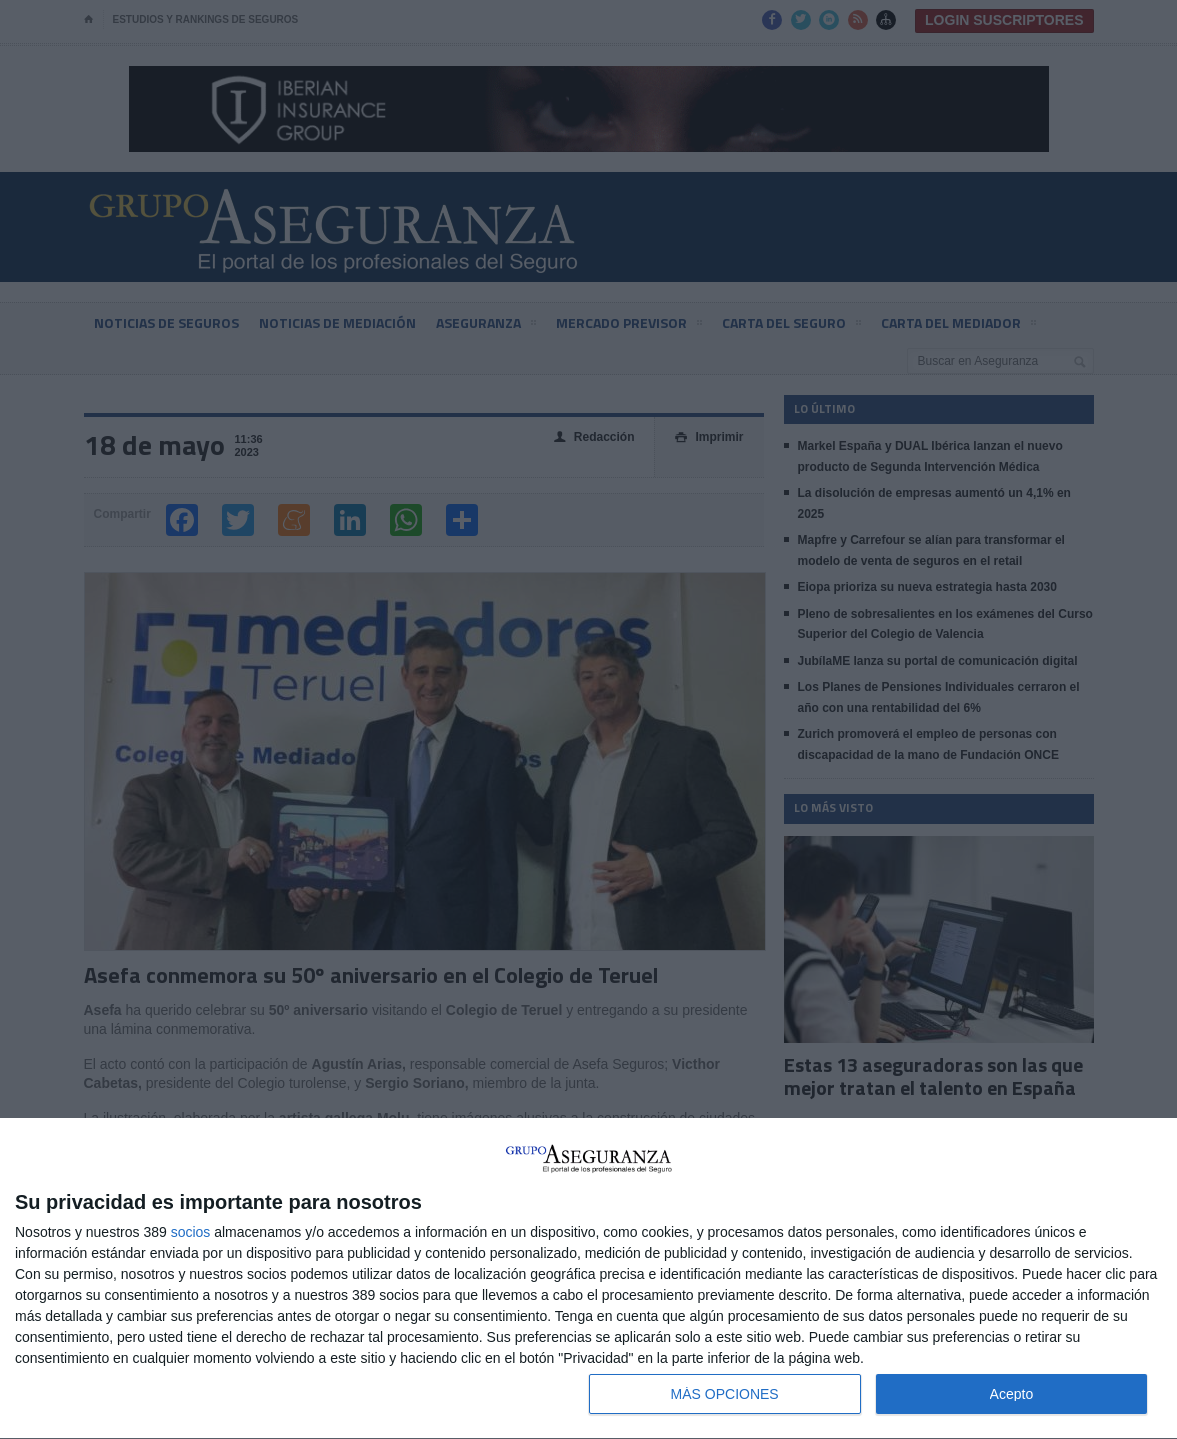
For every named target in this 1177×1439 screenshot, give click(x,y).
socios (191, 1232)
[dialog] (588, 1279)
